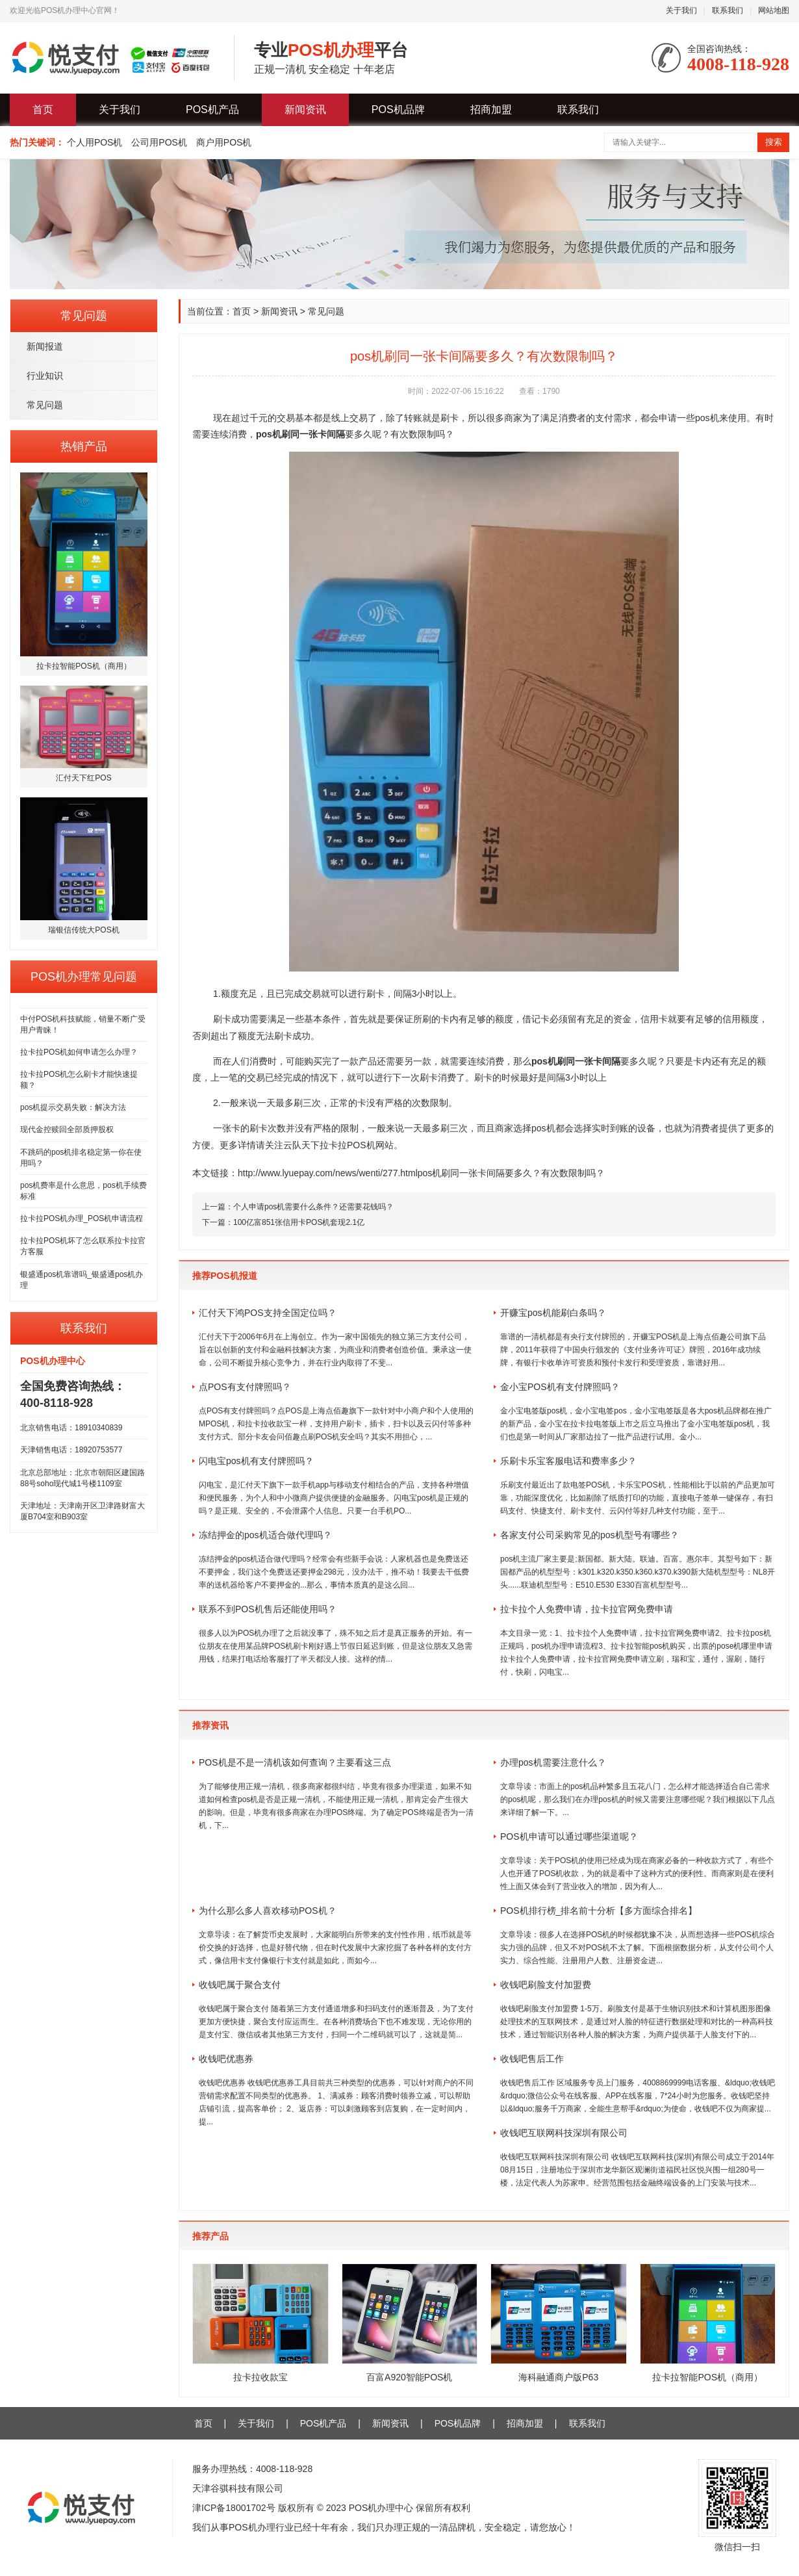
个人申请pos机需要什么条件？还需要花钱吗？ (313, 1206)
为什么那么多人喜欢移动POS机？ (267, 1910)
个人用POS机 (95, 142)
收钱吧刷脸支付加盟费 (545, 1984)
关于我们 (681, 10)
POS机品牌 (398, 109)
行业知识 (45, 375)
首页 (42, 109)
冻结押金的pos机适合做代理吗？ (265, 1535)
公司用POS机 (159, 142)
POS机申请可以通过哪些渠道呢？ (569, 1836)
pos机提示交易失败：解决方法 (73, 1107)
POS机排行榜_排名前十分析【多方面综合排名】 (598, 1910)
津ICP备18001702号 (233, 2508)
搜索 (773, 142)
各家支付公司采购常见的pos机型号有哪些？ (589, 1535)
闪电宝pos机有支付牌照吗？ (256, 1461)
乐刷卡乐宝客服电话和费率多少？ (568, 1461)
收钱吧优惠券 (226, 2059)
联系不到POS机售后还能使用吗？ (267, 1609)
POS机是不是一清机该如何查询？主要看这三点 (295, 1762)
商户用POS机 (224, 142)
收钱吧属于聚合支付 (240, 1984)
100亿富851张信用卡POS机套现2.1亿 (298, 1222)
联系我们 (727, 10)
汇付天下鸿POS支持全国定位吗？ (267, 1312)
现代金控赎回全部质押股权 (67, 1129)
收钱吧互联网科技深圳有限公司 (564, 2133)
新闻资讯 (305, 109)
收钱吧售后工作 (532, 2059)
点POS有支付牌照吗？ (245, 1387)
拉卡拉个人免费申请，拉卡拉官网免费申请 (586, 1609)
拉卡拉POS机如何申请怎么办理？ (79, 1052)
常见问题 (45, 405)
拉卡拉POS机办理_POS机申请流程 (81, 1218)
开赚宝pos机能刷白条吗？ (553, 1312)
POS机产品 (212, 109)
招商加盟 (491, 109)
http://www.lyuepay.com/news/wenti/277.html (328, 1173)
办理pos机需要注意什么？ (553, 1762)
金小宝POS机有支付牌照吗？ (560, 1387)
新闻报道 (45, 346)
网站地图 (773, 10)
